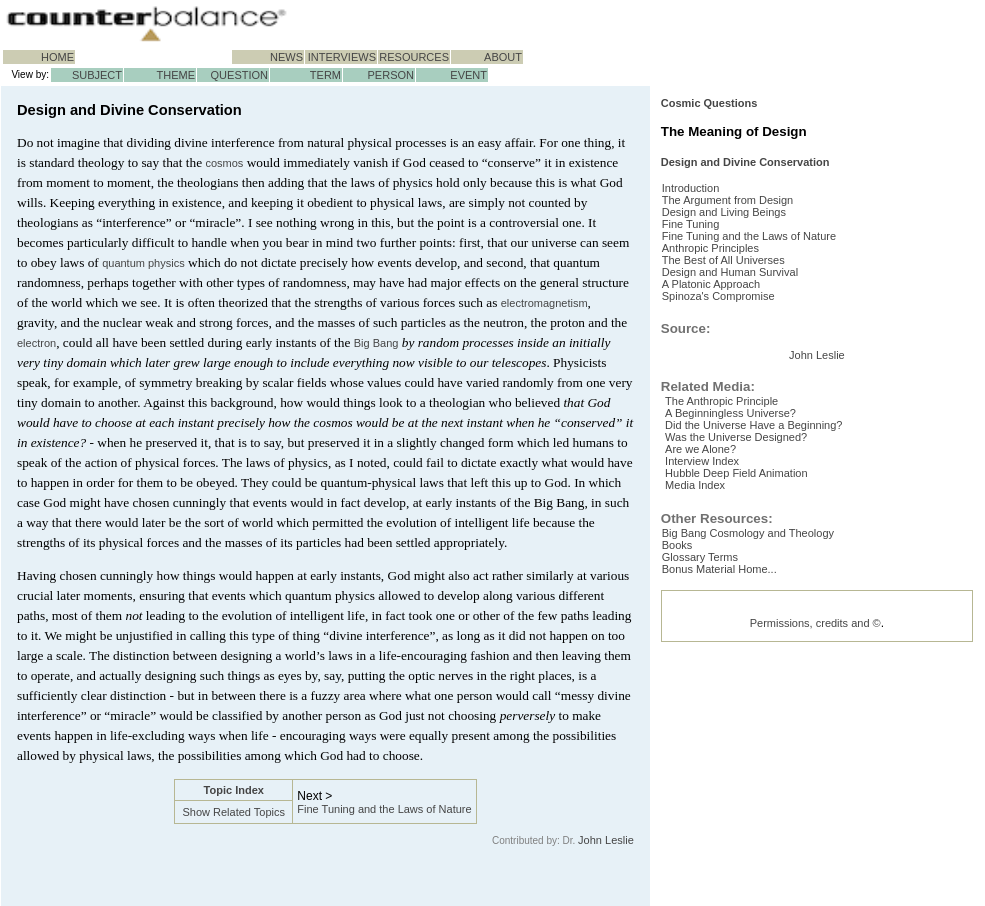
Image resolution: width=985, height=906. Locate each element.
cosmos (224, 163)
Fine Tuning (706, 288)
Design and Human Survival (746, 352)
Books (693, 785)
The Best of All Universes (739, 336)
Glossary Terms (716, 801)
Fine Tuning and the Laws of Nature (384, 809)
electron (36, 343)
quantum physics (143, 263)
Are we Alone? (713, 673)
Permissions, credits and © (815, 875)
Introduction (706, 240)
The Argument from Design (743, 256)
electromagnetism (544, 303)
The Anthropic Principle (734, 609)
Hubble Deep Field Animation (749, 705)
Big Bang (376, 343)
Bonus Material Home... (735, 817)
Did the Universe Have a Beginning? (766, 641)
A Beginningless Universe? (743, 625)
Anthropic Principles (726, 320)
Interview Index (715, 689)
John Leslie (606, 840)
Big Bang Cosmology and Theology (764, 769)
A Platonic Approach (727, 368)
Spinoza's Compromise (734, 384)
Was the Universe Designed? (749, 657)
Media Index (708, 721)
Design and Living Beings (740, 272)
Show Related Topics (233, 812)
